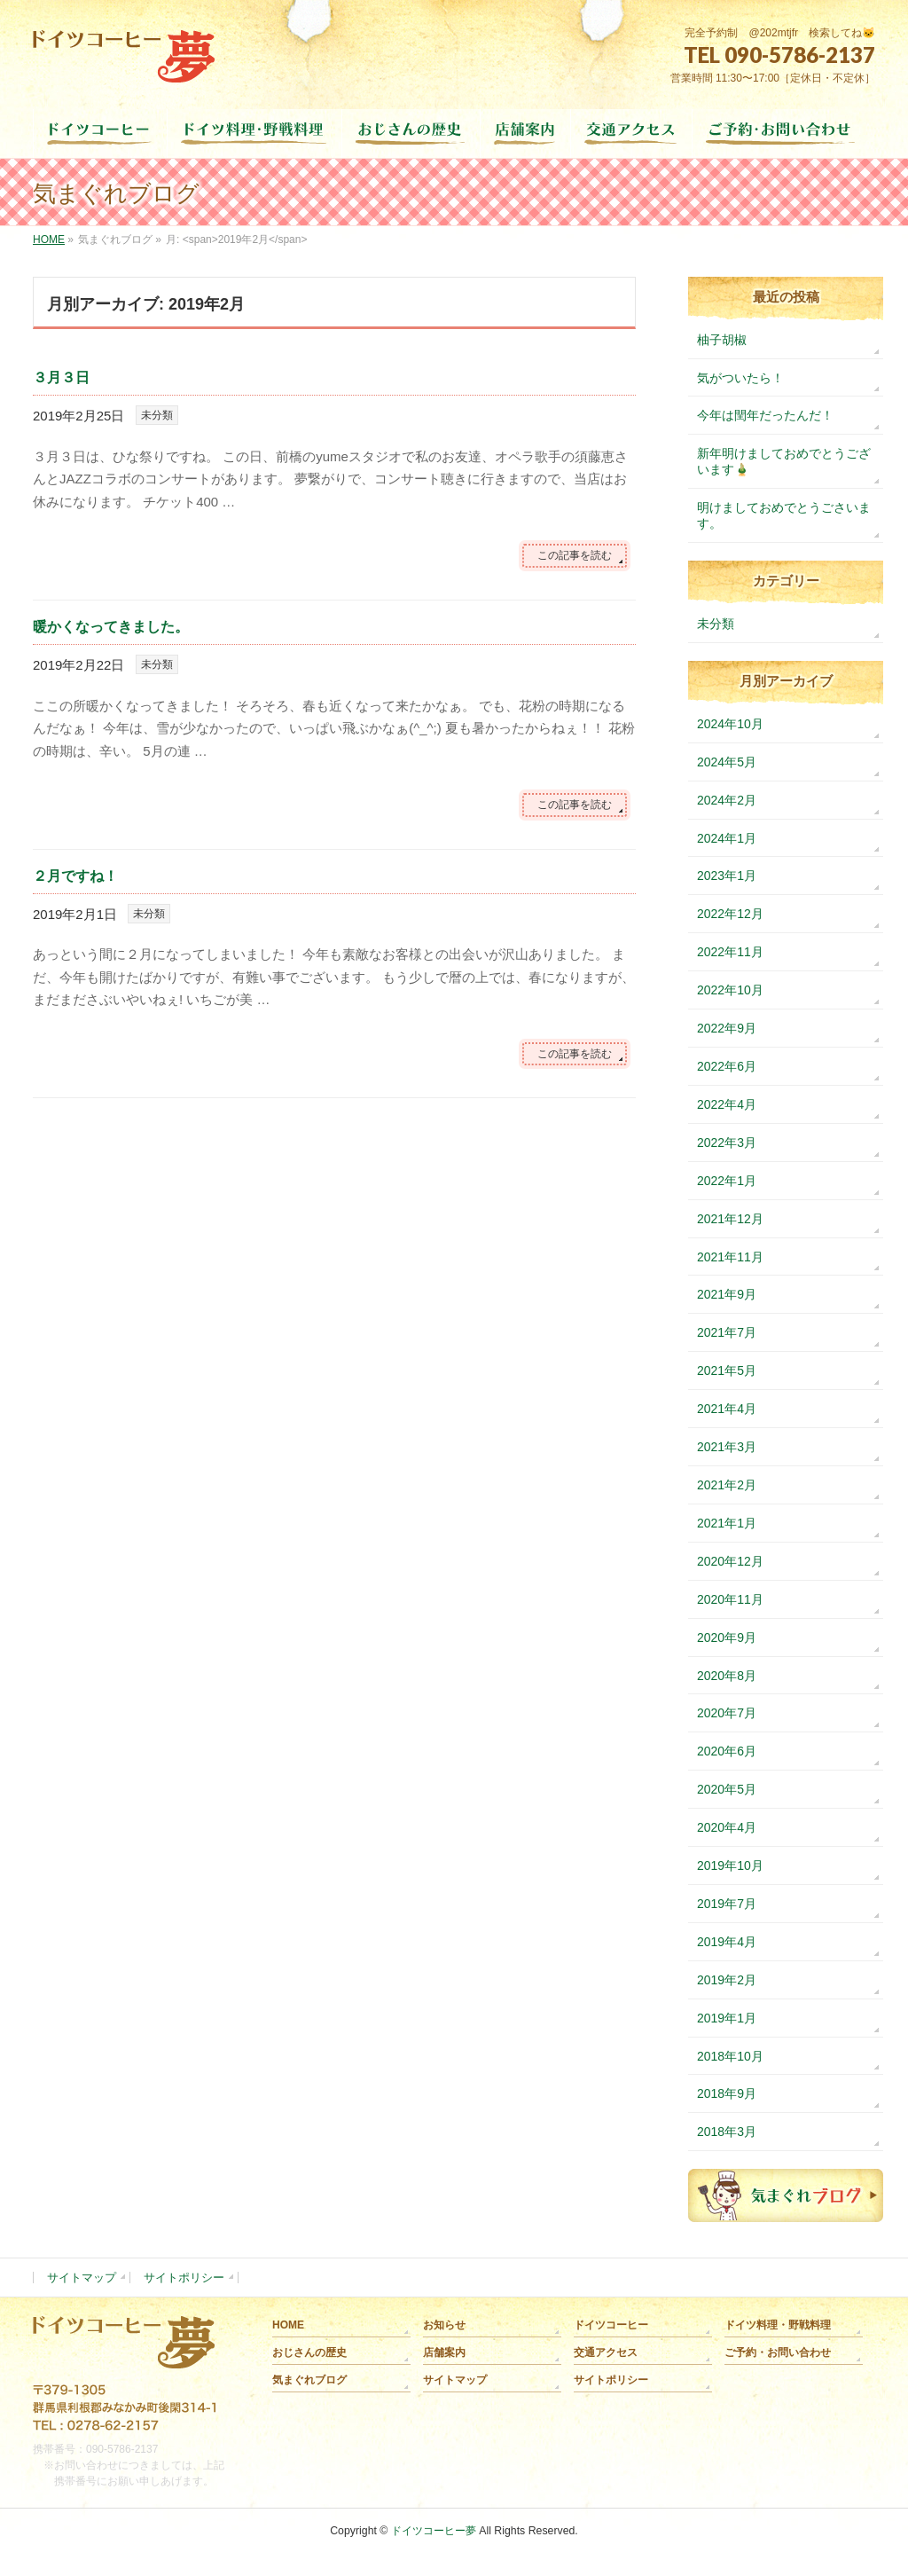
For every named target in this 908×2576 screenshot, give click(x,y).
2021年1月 (726, 1523)
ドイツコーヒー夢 (433, 2531)
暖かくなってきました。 (111, 626)
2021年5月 (726, 1370)
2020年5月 (726, 1789)
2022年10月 (730, 990)
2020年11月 (730, 1599)
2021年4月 (726, 1409)
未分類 (157, 415)
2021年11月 (730, 1257)
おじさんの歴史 (309, 2352)
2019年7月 (726, 1904)
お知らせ (444, 2325)
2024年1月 (726, 838)
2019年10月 (730, 1865)
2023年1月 (726, 875)
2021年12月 (730, 1219)
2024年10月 (730, 724)
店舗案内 (444, 2352)
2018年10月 (730, 2056)
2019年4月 (726, 1942)
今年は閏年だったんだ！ (765, 415)
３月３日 (61, 377)
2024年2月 (726, 800)
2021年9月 (726, 1294)
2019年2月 (726, 1980)
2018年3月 (726, 2131)
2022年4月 (726, 1104)
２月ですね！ (75, 876)
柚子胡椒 (722, 340)
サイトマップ (81, 2277)
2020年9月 (726, 1637)
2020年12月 (730, 1561)
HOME (288, 2325)
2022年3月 (726, 1142)
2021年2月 (726, 1485)
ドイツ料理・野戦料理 (777, 2325)
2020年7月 (726, 1713)
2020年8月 (726, 1676)
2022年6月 (726, 1066)
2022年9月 (726, 1028)
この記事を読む (574, 555)
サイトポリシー (184, 2277)
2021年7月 (726, 1332)
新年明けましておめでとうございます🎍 (784, 461)
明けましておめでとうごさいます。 (784, 515)
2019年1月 (726, 2018)
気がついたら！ (740, 378)
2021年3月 (726, 1447)
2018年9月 (726, 2093)
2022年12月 (730, 914)
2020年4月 (726, 1827)
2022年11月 (730, 952)
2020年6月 (726, 1751)
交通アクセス (606, 2352)
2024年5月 (726, 762)
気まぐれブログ (309, 2380)
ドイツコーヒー (611, 2325)
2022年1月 (726, 1181)
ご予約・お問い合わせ (777, 2352)
